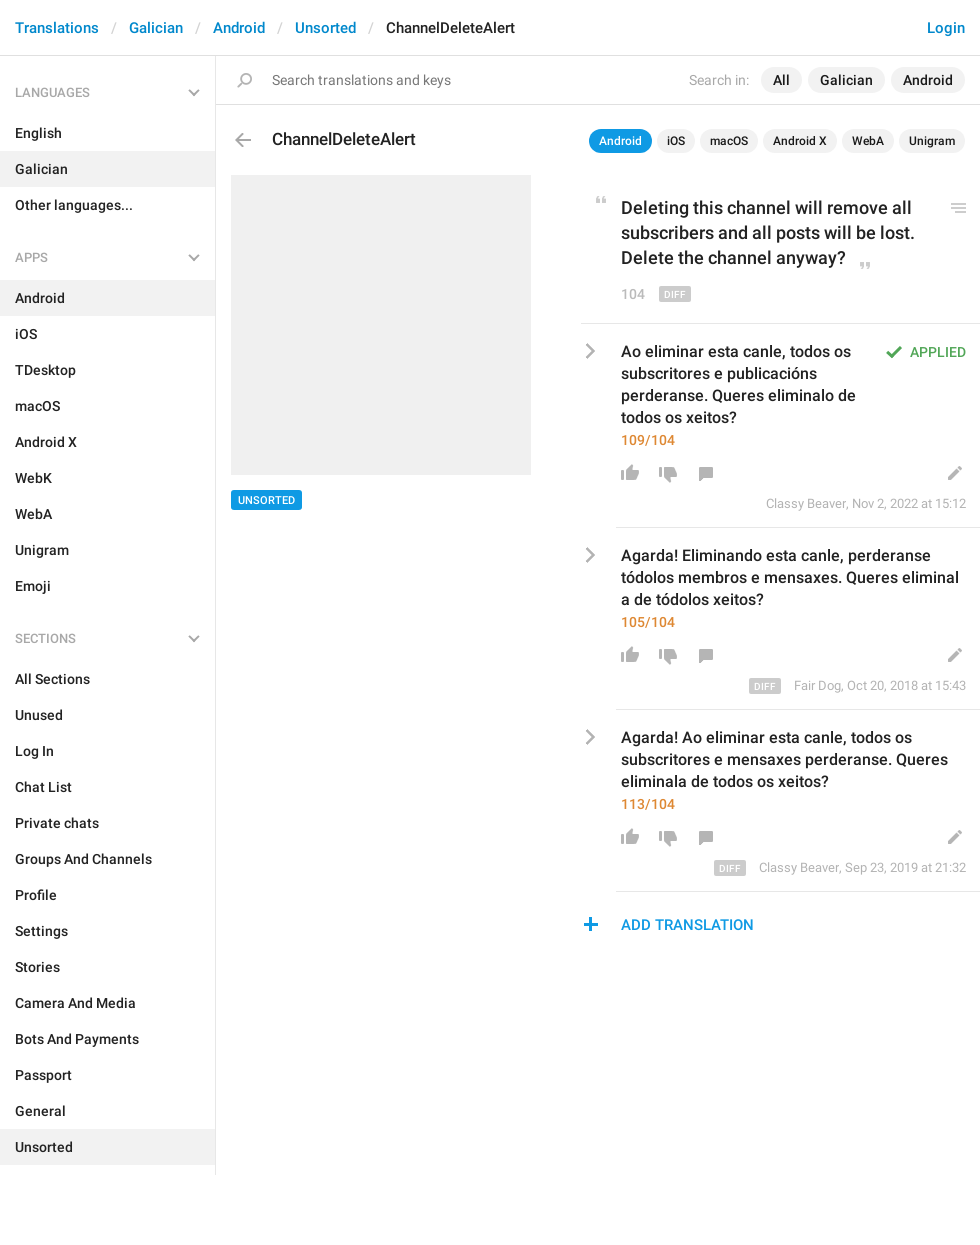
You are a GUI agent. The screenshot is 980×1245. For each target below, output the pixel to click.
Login (946, 28)
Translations (57, 28)
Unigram (932, 141)
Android (239, 28)
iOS (676, 141)
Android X (800, 141)
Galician (156, 28)
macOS (729, 141)
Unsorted (325, 28)
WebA (868, 141)
